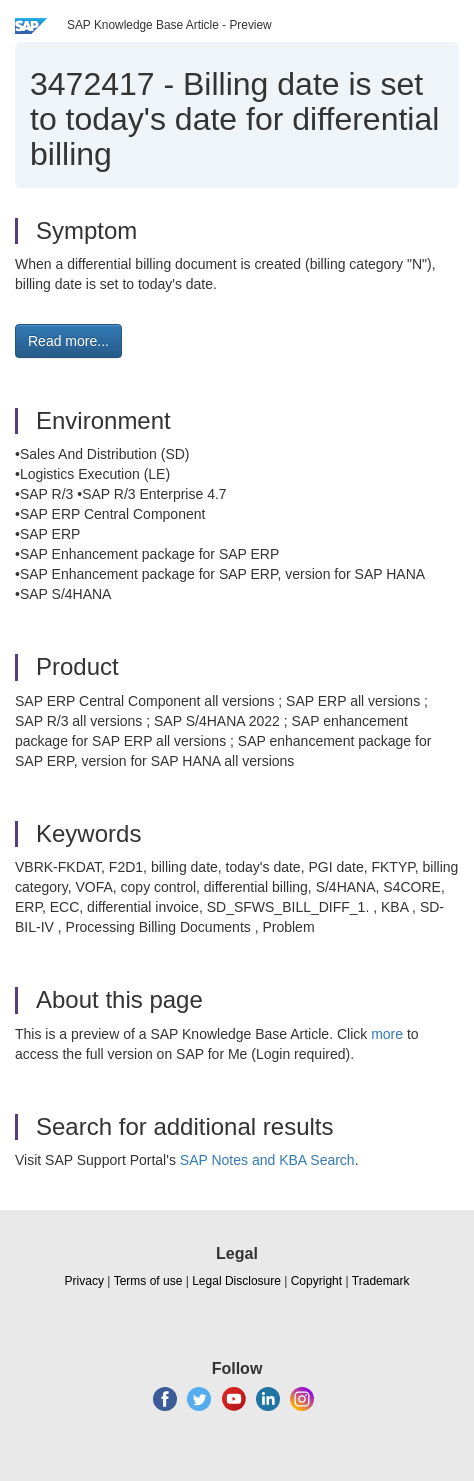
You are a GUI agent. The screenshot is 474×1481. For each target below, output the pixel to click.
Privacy (84, 1281)
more (387, 1034)
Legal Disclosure (236, 1281)
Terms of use (148, 1281)
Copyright (316, 1281)
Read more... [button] (68, 341)
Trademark (381, 1281)
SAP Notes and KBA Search (267, 1160)
